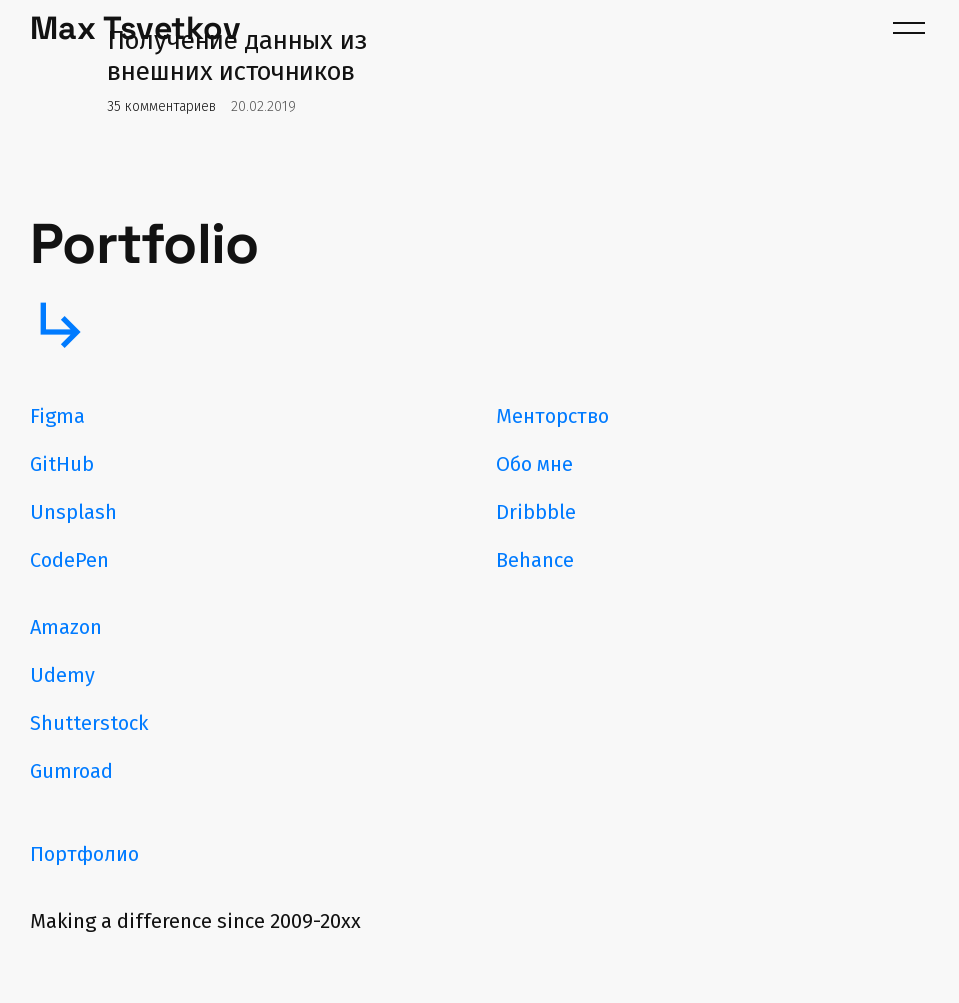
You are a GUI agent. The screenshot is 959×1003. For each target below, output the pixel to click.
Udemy (62, 675)
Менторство (552, 416)
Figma (57, 416)
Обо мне (534, 464)
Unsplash (73, 512)
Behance (535, 560)
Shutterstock (89, 723)
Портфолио (84, 854)
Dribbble (536, 512)
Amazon (66, 627)
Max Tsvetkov (135, 28)
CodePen (69, 560)
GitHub (62, 464)
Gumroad (71, 771)
